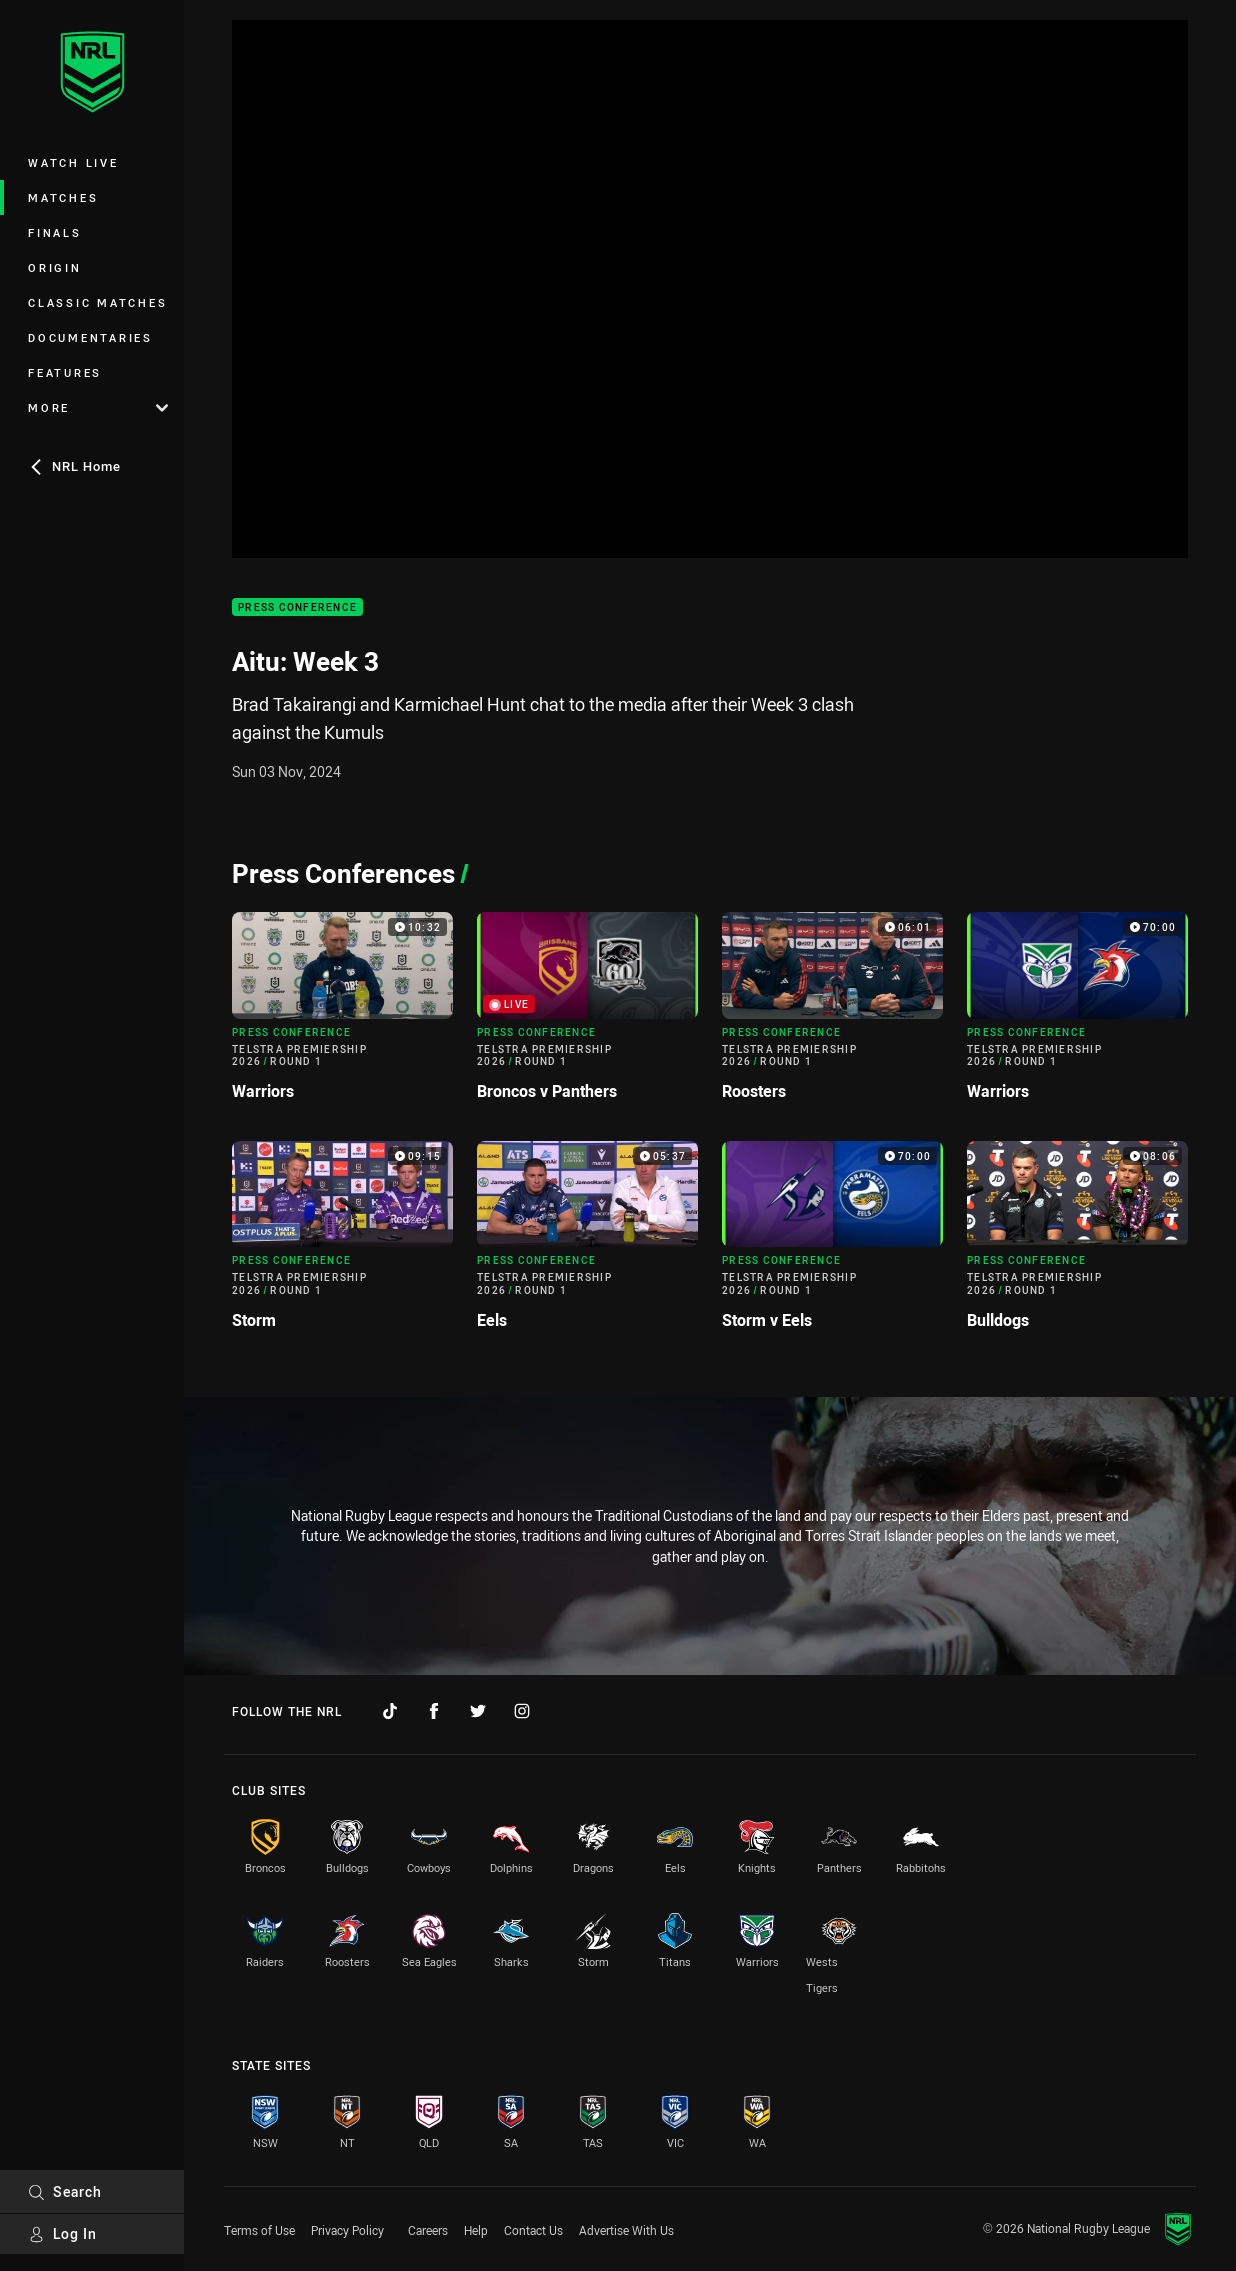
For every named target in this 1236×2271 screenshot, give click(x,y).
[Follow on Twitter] (478, 1711)
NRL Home (74, 466)
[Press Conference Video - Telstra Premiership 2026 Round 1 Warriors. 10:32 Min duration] (342, 1014)
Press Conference (297, 607)
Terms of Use (259, 2230)
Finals (55, 232)
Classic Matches (97, 302)
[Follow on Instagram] (522, 1711)
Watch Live (73, 162)
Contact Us (533, 2230)
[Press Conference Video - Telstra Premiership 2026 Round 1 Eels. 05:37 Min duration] (587, 1243)
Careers (428, 2230)
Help (476, 2230)
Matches (63, 197)
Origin (55, 267)
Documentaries (90, 337)
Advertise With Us (626, 2230)
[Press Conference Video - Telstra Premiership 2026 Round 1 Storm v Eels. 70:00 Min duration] (832, 1243)
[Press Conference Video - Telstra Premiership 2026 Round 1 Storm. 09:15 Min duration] (342, 1243)
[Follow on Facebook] (434, 1711)
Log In (62, 2233)
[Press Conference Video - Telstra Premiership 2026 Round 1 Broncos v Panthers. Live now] (587, 1014)
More (98, 407)
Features (65, 372)
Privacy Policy (347, 2230)
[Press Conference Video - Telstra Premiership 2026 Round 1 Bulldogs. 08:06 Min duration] (1077, 1243)
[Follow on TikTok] (390, 1711)
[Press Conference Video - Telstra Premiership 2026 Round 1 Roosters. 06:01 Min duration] (832, 1014)
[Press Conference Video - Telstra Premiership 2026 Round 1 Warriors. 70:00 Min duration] (1077, 1014)
